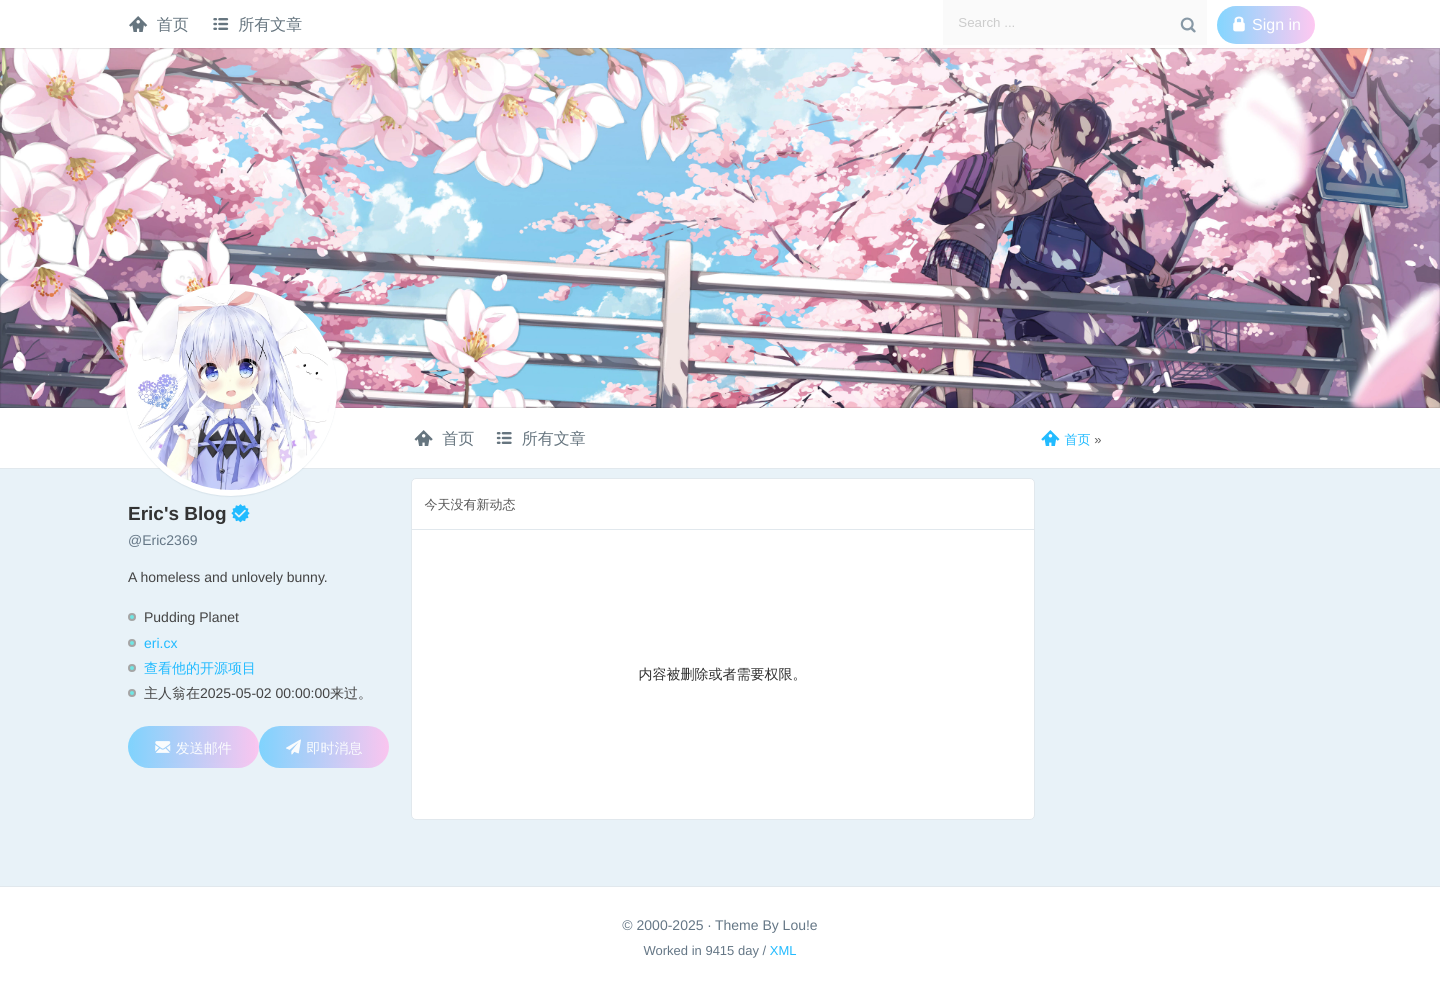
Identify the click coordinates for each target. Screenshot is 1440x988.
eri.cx (160, 643)
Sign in (1266, 25)
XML (783, 950)
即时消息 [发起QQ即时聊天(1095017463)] (323, 747)
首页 (159, 24)
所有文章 (257, 24)
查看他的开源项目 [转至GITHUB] (200, 668)
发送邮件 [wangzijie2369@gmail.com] (193, 747)
